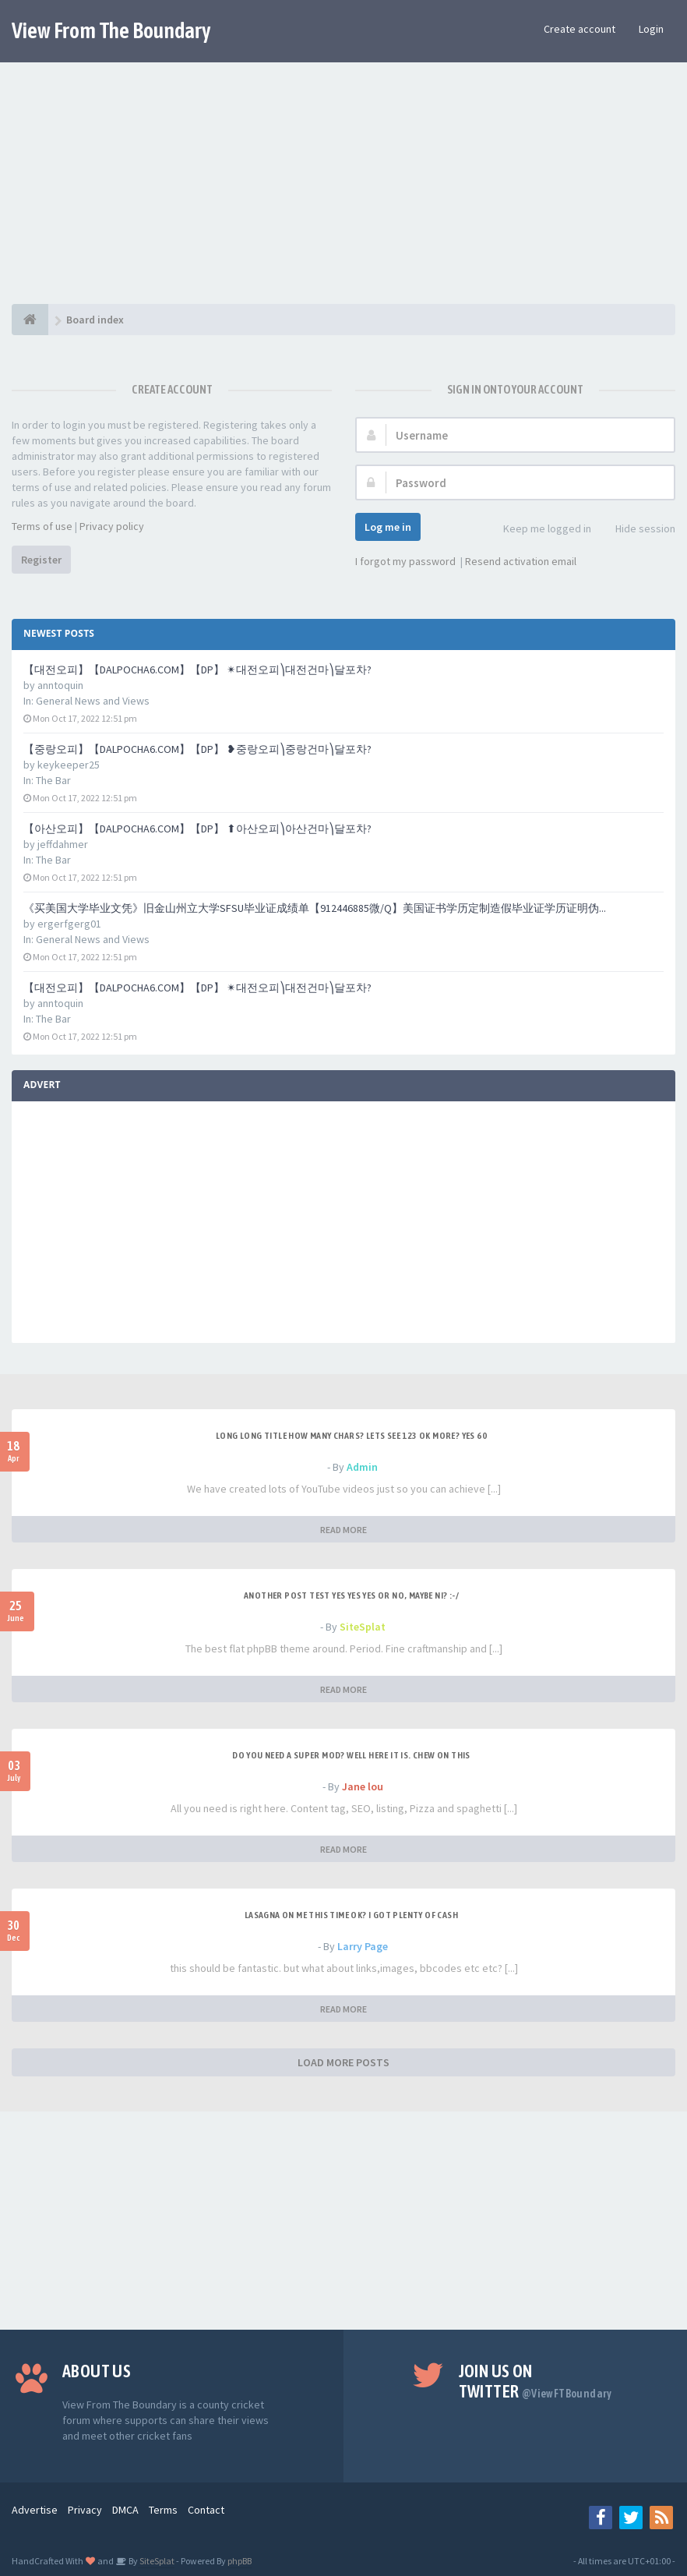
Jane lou (362, 1786)
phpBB (239, 2561)
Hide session (636, 529)
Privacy (85, 2510)
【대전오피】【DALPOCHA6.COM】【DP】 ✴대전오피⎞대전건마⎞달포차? (197, 670)
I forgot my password (405, 561)
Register (41, 560)
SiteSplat (363, 1627)
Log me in (388, 527)
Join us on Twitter (535, 2381)
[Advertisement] (343, 195)
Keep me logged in (538, 529)
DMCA (125, 2510)
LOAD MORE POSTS (343, 2062)
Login (651, 29)
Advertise (35, 2510)
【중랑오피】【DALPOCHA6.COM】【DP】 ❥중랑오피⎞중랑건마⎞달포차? (197, 749)
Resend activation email (520, 561)
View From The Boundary (111, 30)
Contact (206, 2510)
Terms (163, 2510)
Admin (362, 1467)
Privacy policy (111, 526)
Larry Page (362, 1946)
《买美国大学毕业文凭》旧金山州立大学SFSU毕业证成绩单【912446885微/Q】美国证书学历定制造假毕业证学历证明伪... (314, 908)
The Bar (53, 780)
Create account (579, 29)
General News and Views (93, 701)
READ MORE (343, 1529)
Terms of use (42, 526)
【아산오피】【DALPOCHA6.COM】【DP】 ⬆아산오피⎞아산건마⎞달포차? (197, 829)
